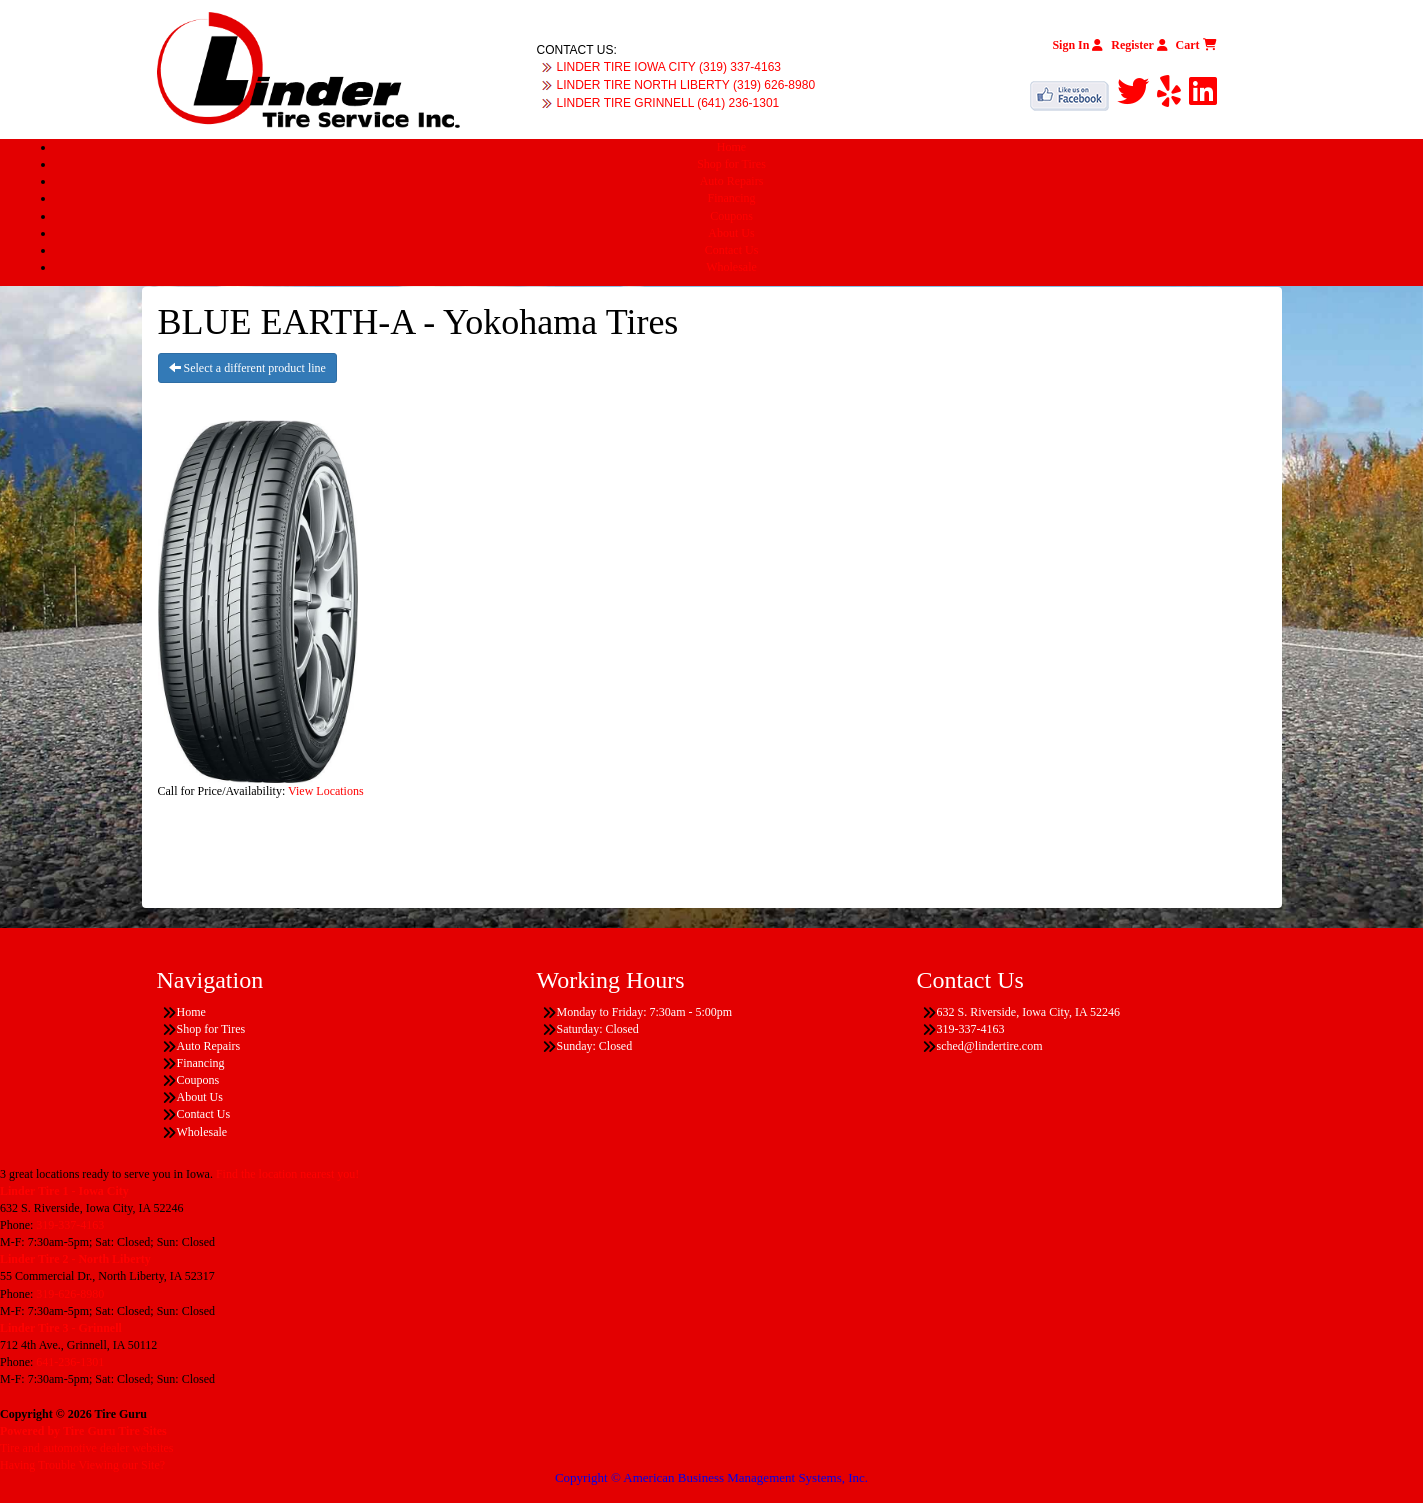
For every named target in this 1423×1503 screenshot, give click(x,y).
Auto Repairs (732, 181)
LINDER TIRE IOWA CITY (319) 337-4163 (669, 67)
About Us (731, 233)
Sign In (1077, 45)
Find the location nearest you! (287, 1174)
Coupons (731, 216)
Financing (732, 198)
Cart (1196, 45)
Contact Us (732, 250)
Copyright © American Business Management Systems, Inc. (711, 1477)
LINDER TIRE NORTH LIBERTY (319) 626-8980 (686, 85)
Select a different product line (247, 368)
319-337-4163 (70, 1225)
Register (1139, 45)
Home (731, 147)
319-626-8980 (70, 1294)
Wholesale (731, 267)
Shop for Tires (731, 164)
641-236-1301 (70, 1362)
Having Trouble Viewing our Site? (82, 1465)
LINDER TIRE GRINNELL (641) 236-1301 (668, 103)
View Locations (326, 791)
